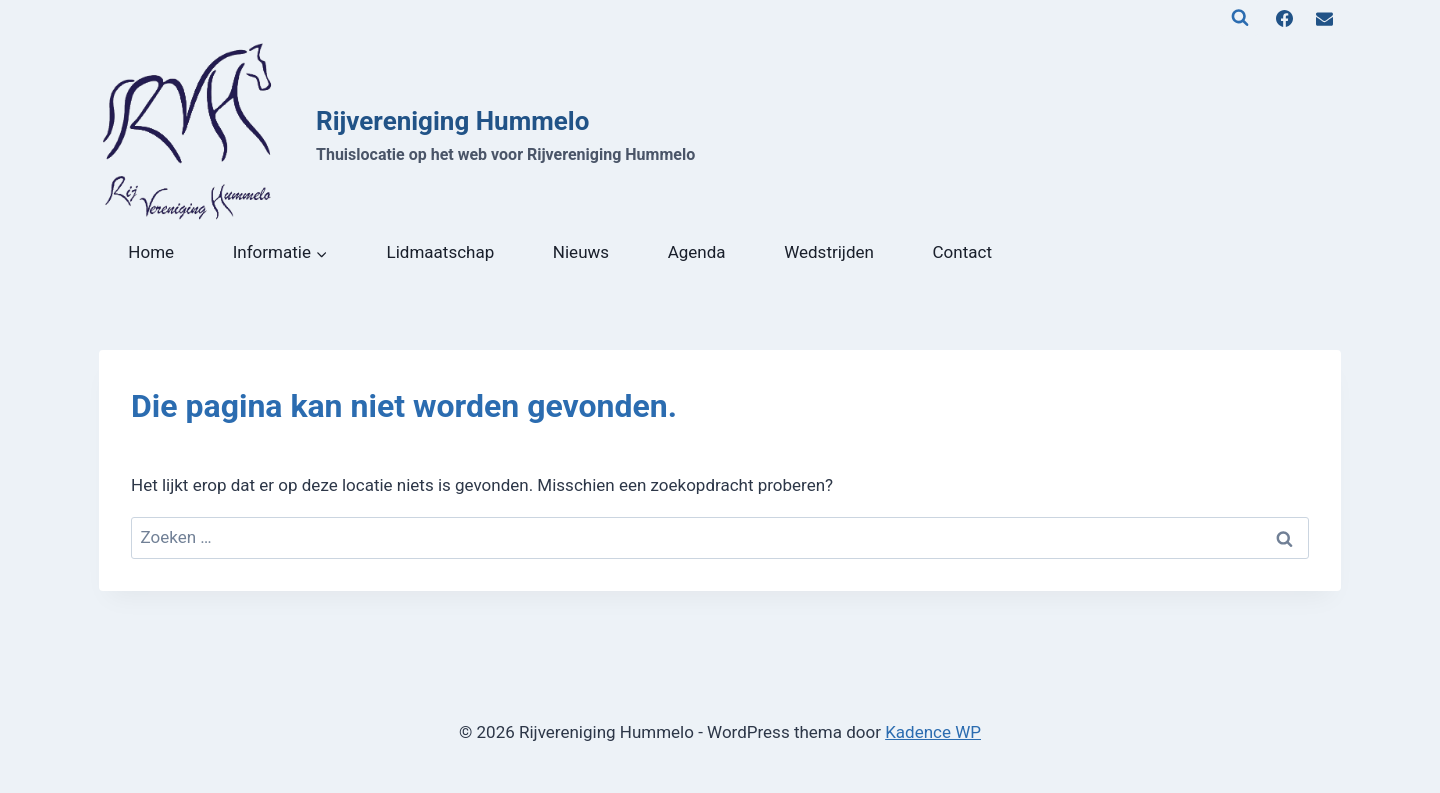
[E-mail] (1324, 18)
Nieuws (581, 252)
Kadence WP (933, 732)
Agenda (697, 252)
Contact (962, 252)
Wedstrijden (829, 252)
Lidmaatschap (441, 252)
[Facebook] (1285, 18)
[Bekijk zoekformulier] (1240, 18)
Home (151, 252)
